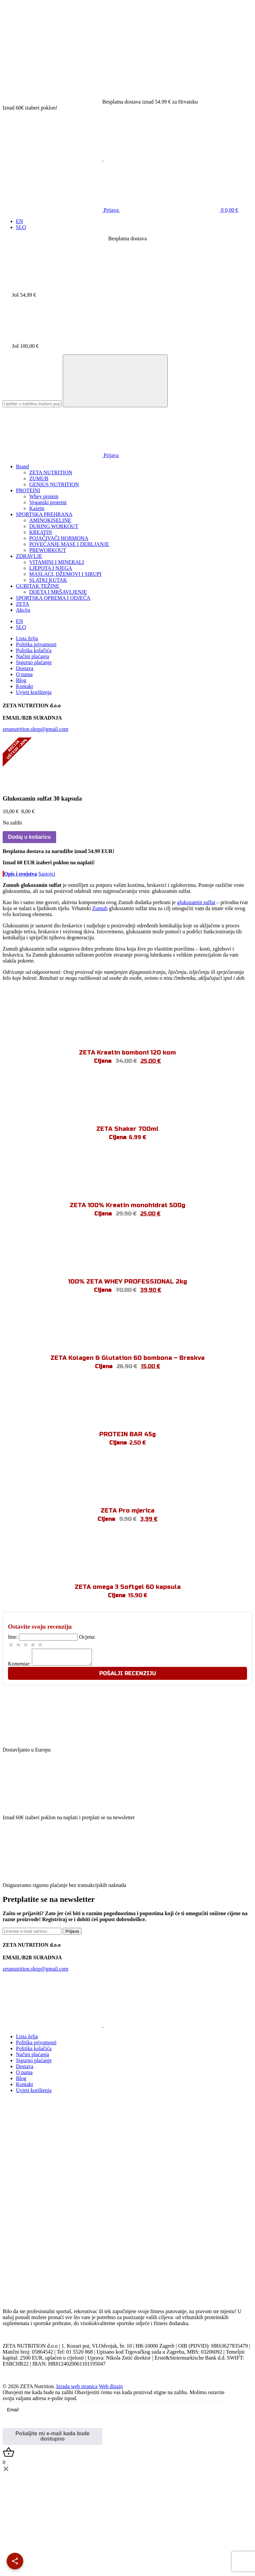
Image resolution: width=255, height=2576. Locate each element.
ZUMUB (38, 478)
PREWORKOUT (47, 550)
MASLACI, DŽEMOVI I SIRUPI (65, 574)
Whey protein (43, 496)
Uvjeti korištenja (33, 692)
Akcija (23, 610)
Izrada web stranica (77, 2389)
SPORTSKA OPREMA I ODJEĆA (53, 598)
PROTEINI (28, 490)
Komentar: (19, 1667)
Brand (22, 466)
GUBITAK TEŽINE (37, 586)
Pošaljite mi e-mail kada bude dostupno (52, 2439)
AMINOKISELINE (50, 520)
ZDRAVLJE (29, 556)
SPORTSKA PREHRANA (44, 514)
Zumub (100, 908)
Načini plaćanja (32, 656)
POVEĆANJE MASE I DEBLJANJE (69, 544)
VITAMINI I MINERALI (56, 562)
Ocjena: (87, 1637)
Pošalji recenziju (127, 1676)
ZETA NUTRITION (50, 472)
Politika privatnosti (36, 644)
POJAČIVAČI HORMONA (58, 538)
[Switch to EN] (19, 221)
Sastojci (47, 874)
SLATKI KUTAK (48, 580)
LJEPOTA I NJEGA (50, 568)
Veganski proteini (47, 502)
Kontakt (24, 686)
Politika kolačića (33, 650)
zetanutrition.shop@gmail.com (35, 729)
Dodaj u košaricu (29, 837)
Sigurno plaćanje (34, 662)
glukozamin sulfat (196, 902)
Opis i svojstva (20, 874)
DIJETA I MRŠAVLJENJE (58, 592)
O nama (24, 674)
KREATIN (40, 532)
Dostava (24, 668)
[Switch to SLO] (21, 227)
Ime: (13, 1637)
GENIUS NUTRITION (54, 484)
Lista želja (27, 638)
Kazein (36, 508)
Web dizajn (111, 2389)
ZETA (22, 604)
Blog (21, 680)
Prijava (61, 210)
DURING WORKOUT (53, 526)
